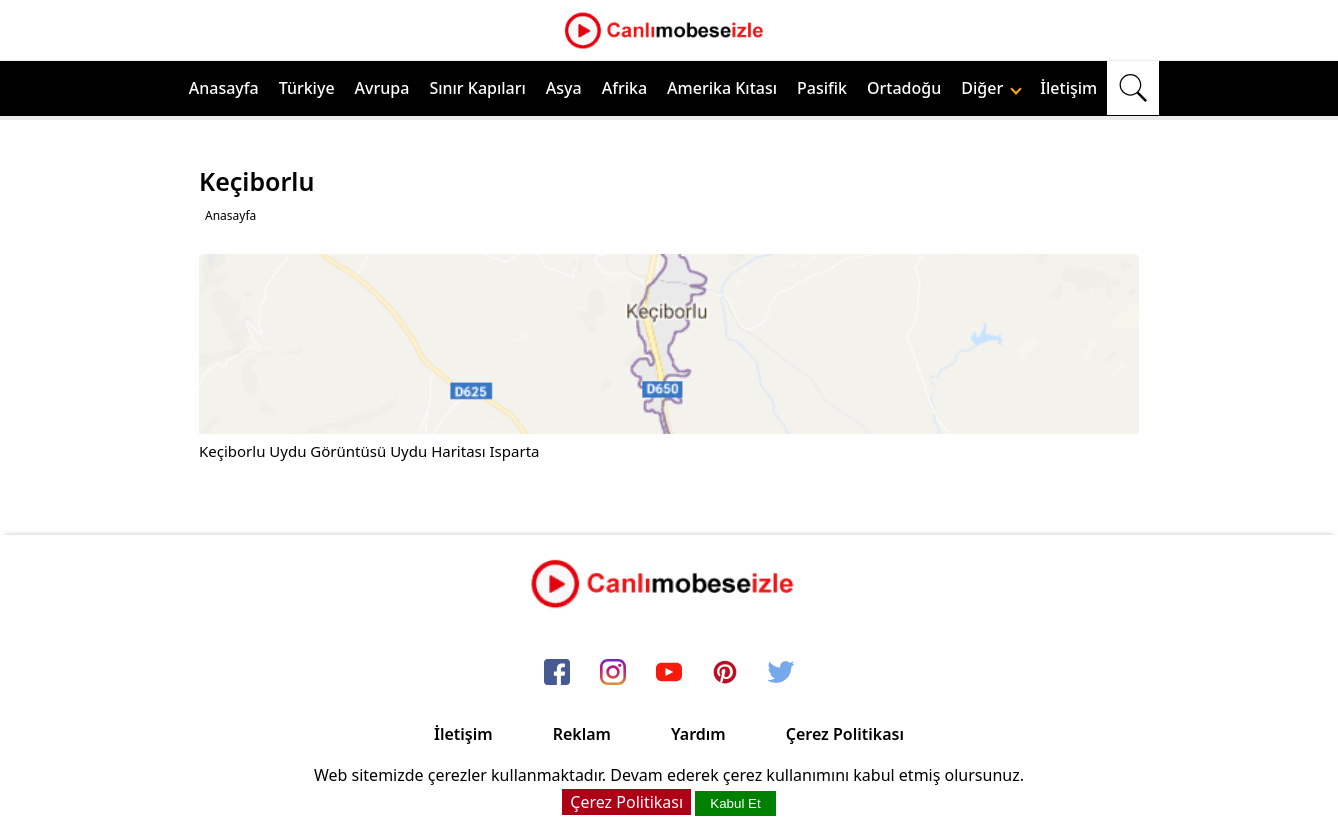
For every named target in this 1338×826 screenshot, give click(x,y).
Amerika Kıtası (722, 88)
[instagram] (613, 673)
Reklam (582, 734)
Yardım (698, 734)
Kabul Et (735, 803)
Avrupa (382, 88)
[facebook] (557, 673)
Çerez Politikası (845, 734)
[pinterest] (725, 673)
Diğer (991, 88)
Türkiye (307, 88)
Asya (564, 88)
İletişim (1068, 88)
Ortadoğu (904, 88)
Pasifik (822, 88)
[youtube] (669, 673)
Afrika (624, 88)
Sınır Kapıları (477, 88)
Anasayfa (224, 88)
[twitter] (781, 673)
